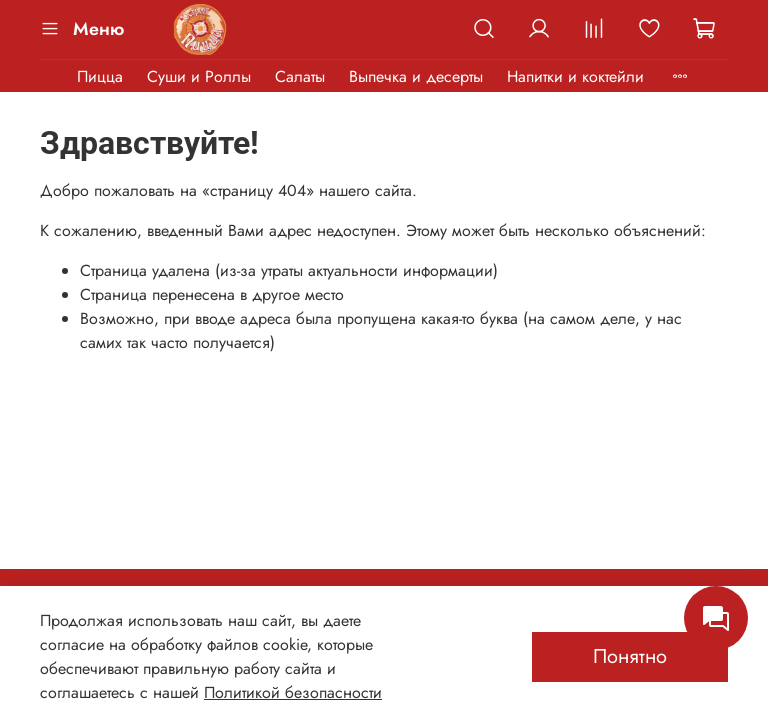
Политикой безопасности (293, 692)
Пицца (100, 76)
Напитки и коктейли (575, 76)
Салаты (300, 76)
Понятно (630, 656)
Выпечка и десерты (416, 76)
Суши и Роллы (199, 76)
